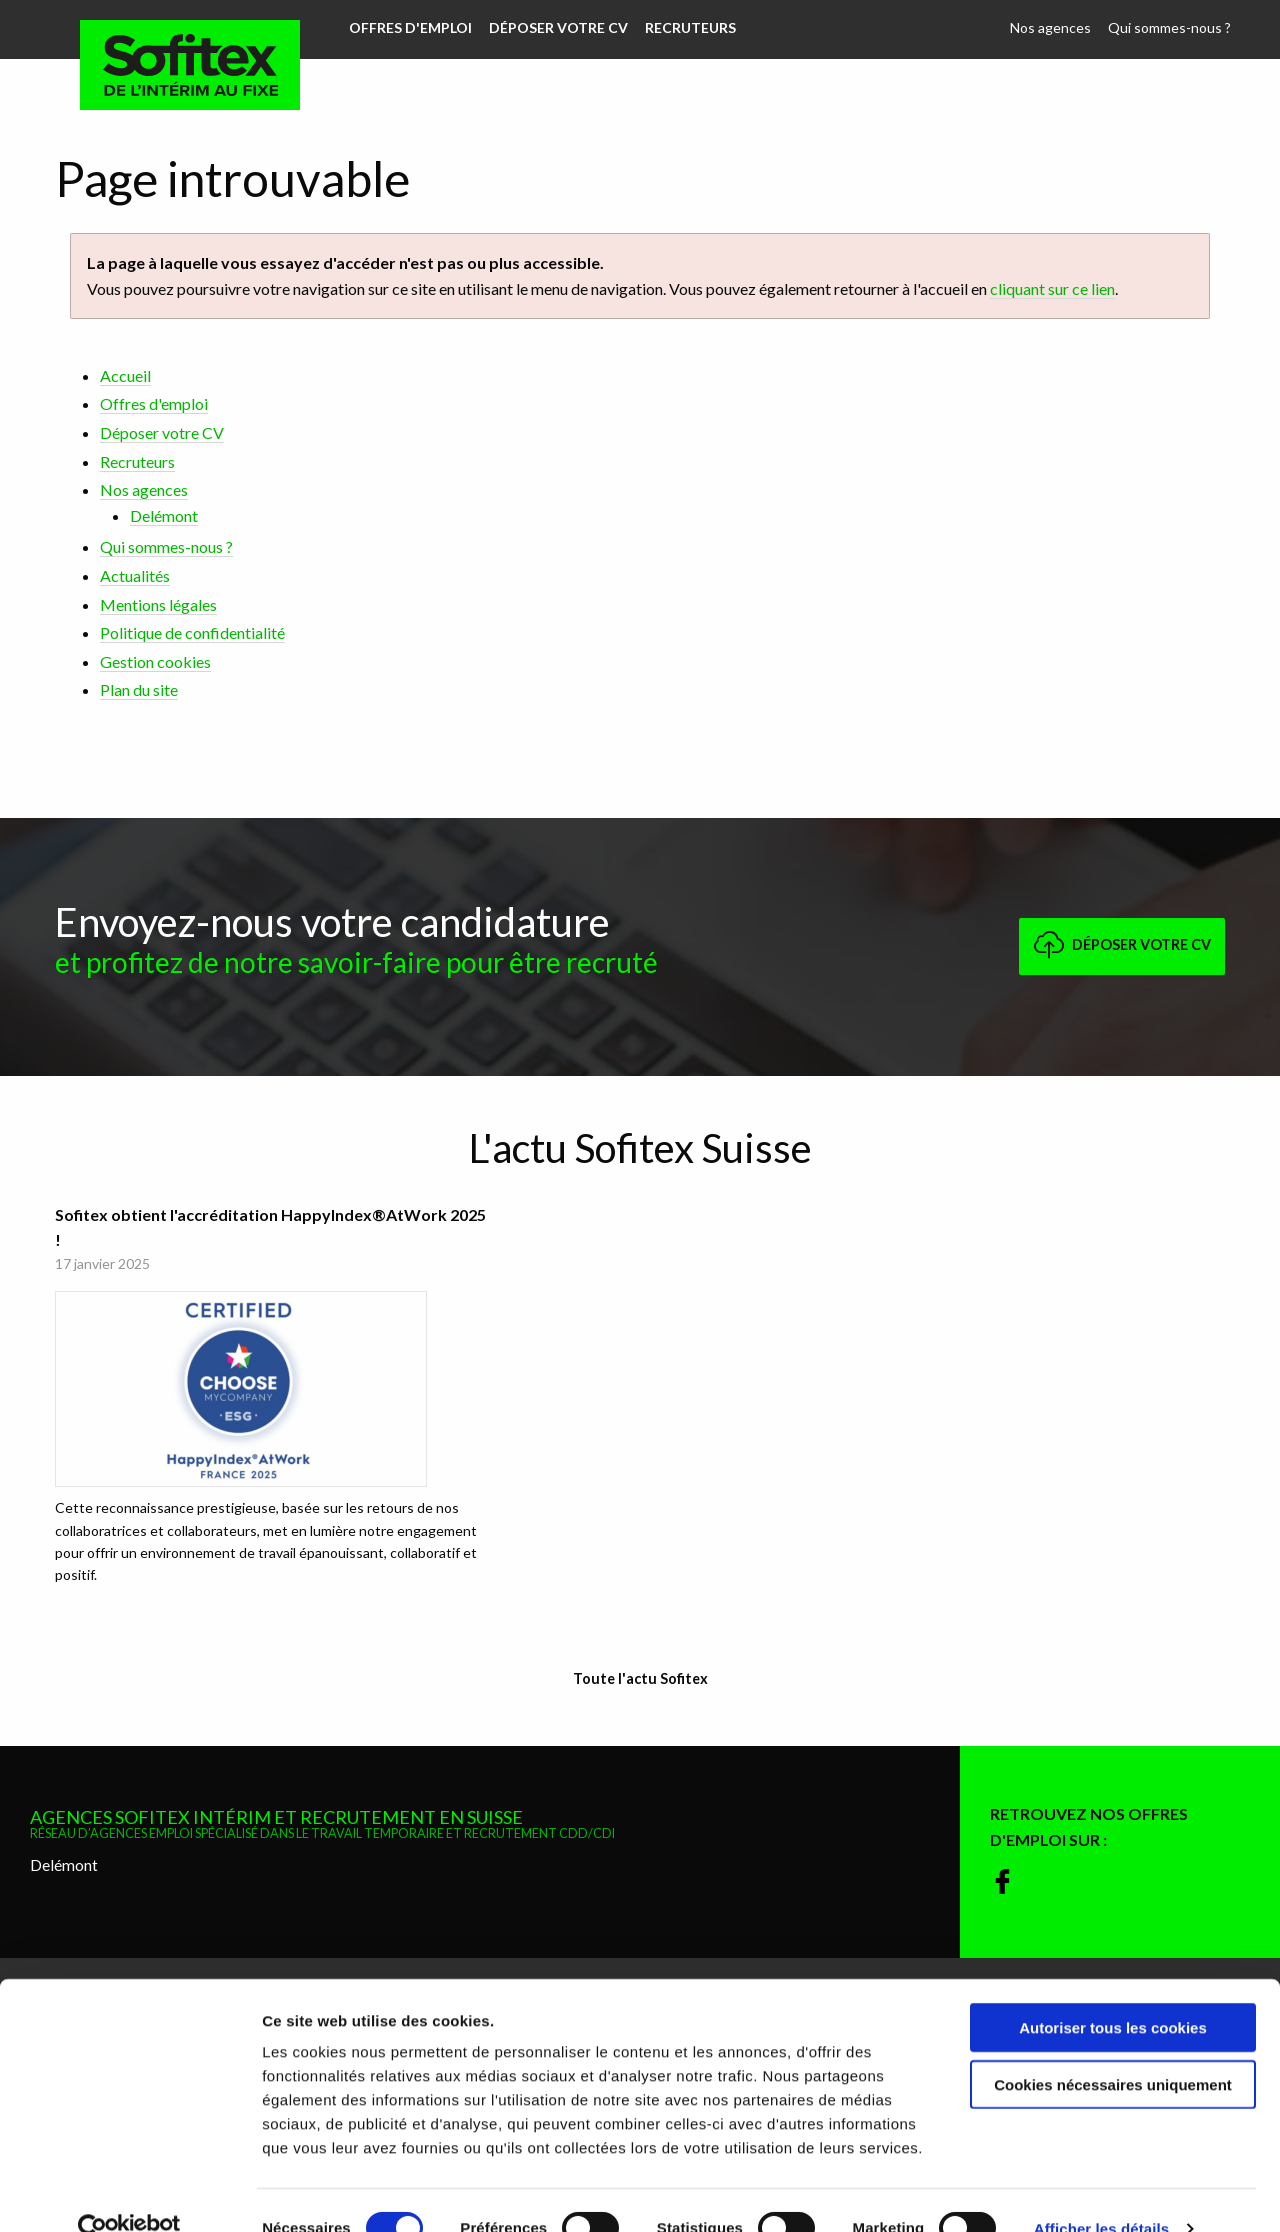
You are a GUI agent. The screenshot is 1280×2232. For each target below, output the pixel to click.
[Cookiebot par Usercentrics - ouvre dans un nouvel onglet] (129, 2193)
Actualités (135, 575)
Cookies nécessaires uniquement (1113, 2048)
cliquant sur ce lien (1052, 288)
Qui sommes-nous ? (1170, 27)
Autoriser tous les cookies (1113, 1991)
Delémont (164, 515)
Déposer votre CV (556, 27)
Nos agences (1052, 27)
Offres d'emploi (409, 27)
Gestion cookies (155, 661)
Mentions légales (158, 604)
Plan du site (139, 689)
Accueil (125, 375)
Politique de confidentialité (192, 632)
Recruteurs (687, 27)
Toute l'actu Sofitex (640, 1674)
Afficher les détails (1101, 2192)
